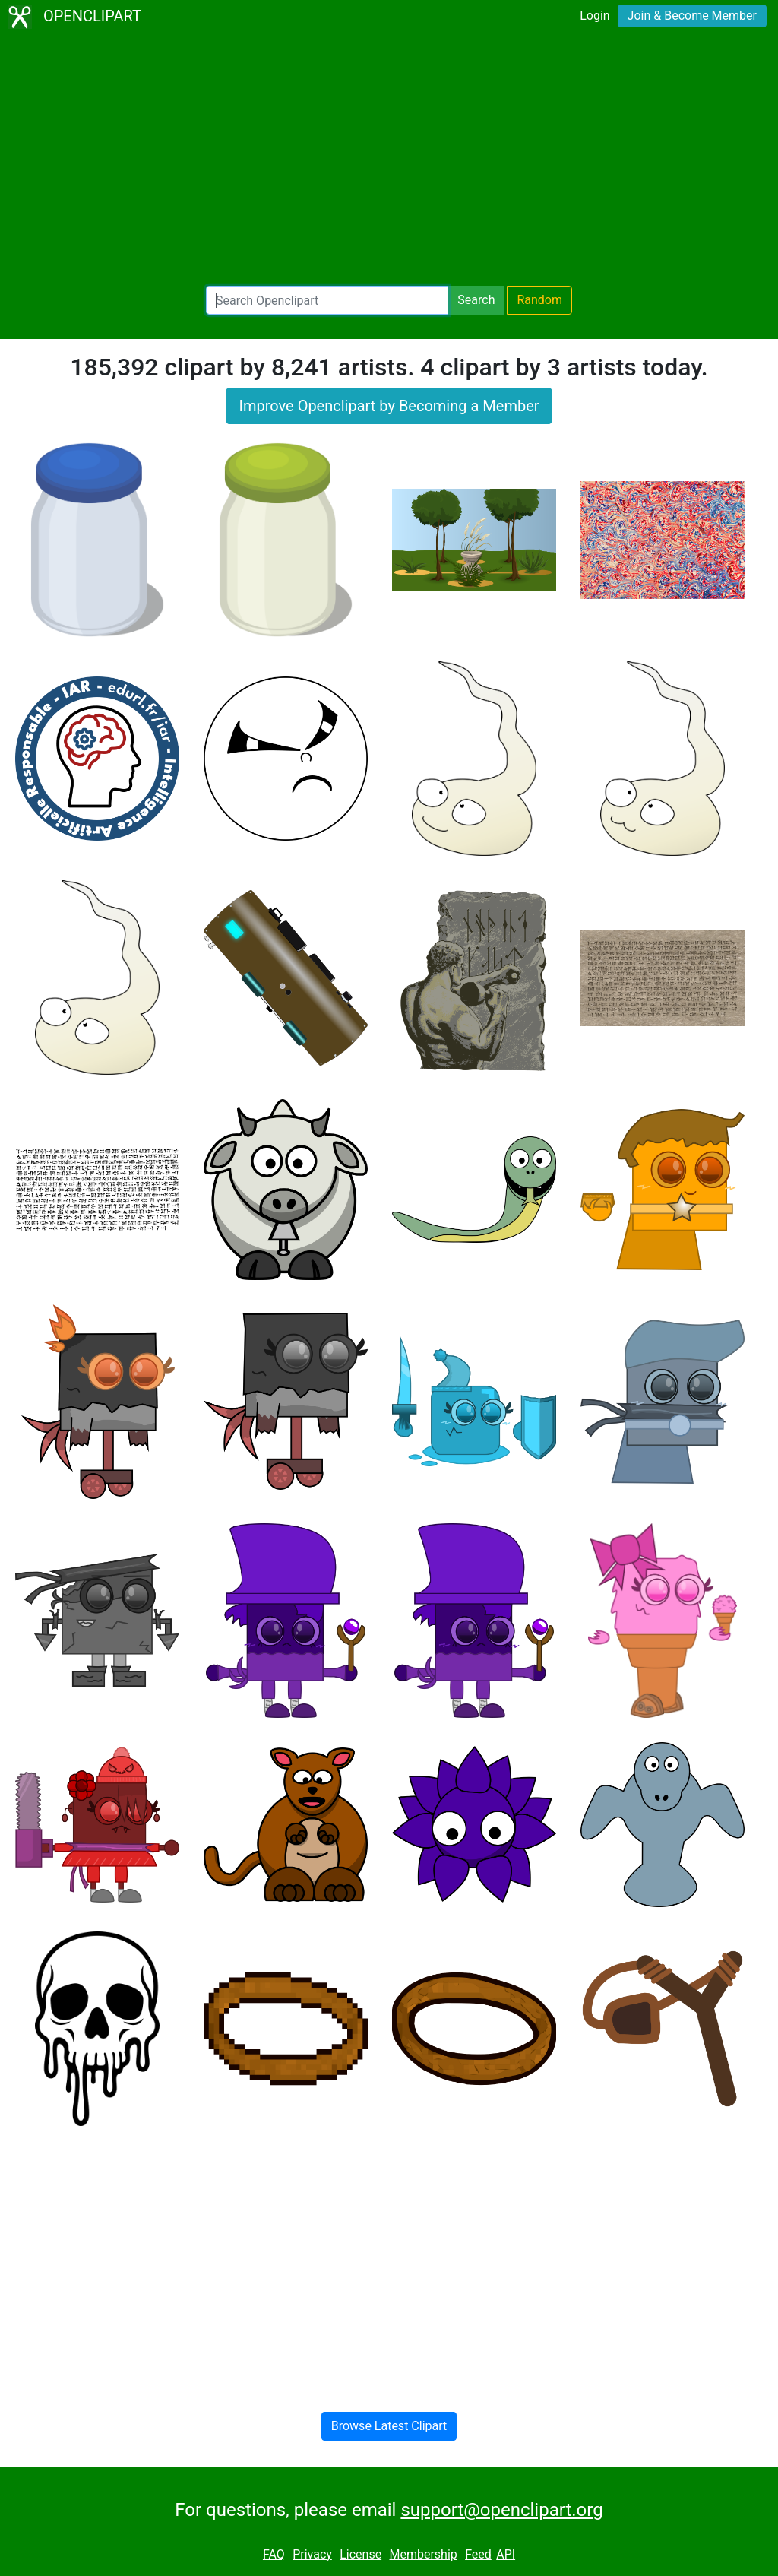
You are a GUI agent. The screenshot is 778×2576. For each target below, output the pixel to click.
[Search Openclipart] (327, 300)
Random (539, 300)
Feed (478, 2554)
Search (476, 300)
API (505, 2554)
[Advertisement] (389, 159)
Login (594, 15)
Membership (423, 2554)
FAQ (274, 2554)
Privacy (312, 2554)
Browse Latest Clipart (389, 2426)
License (360, 2554)
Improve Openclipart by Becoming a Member (389, 406)
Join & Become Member (692, 15)
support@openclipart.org (501, 2510)
